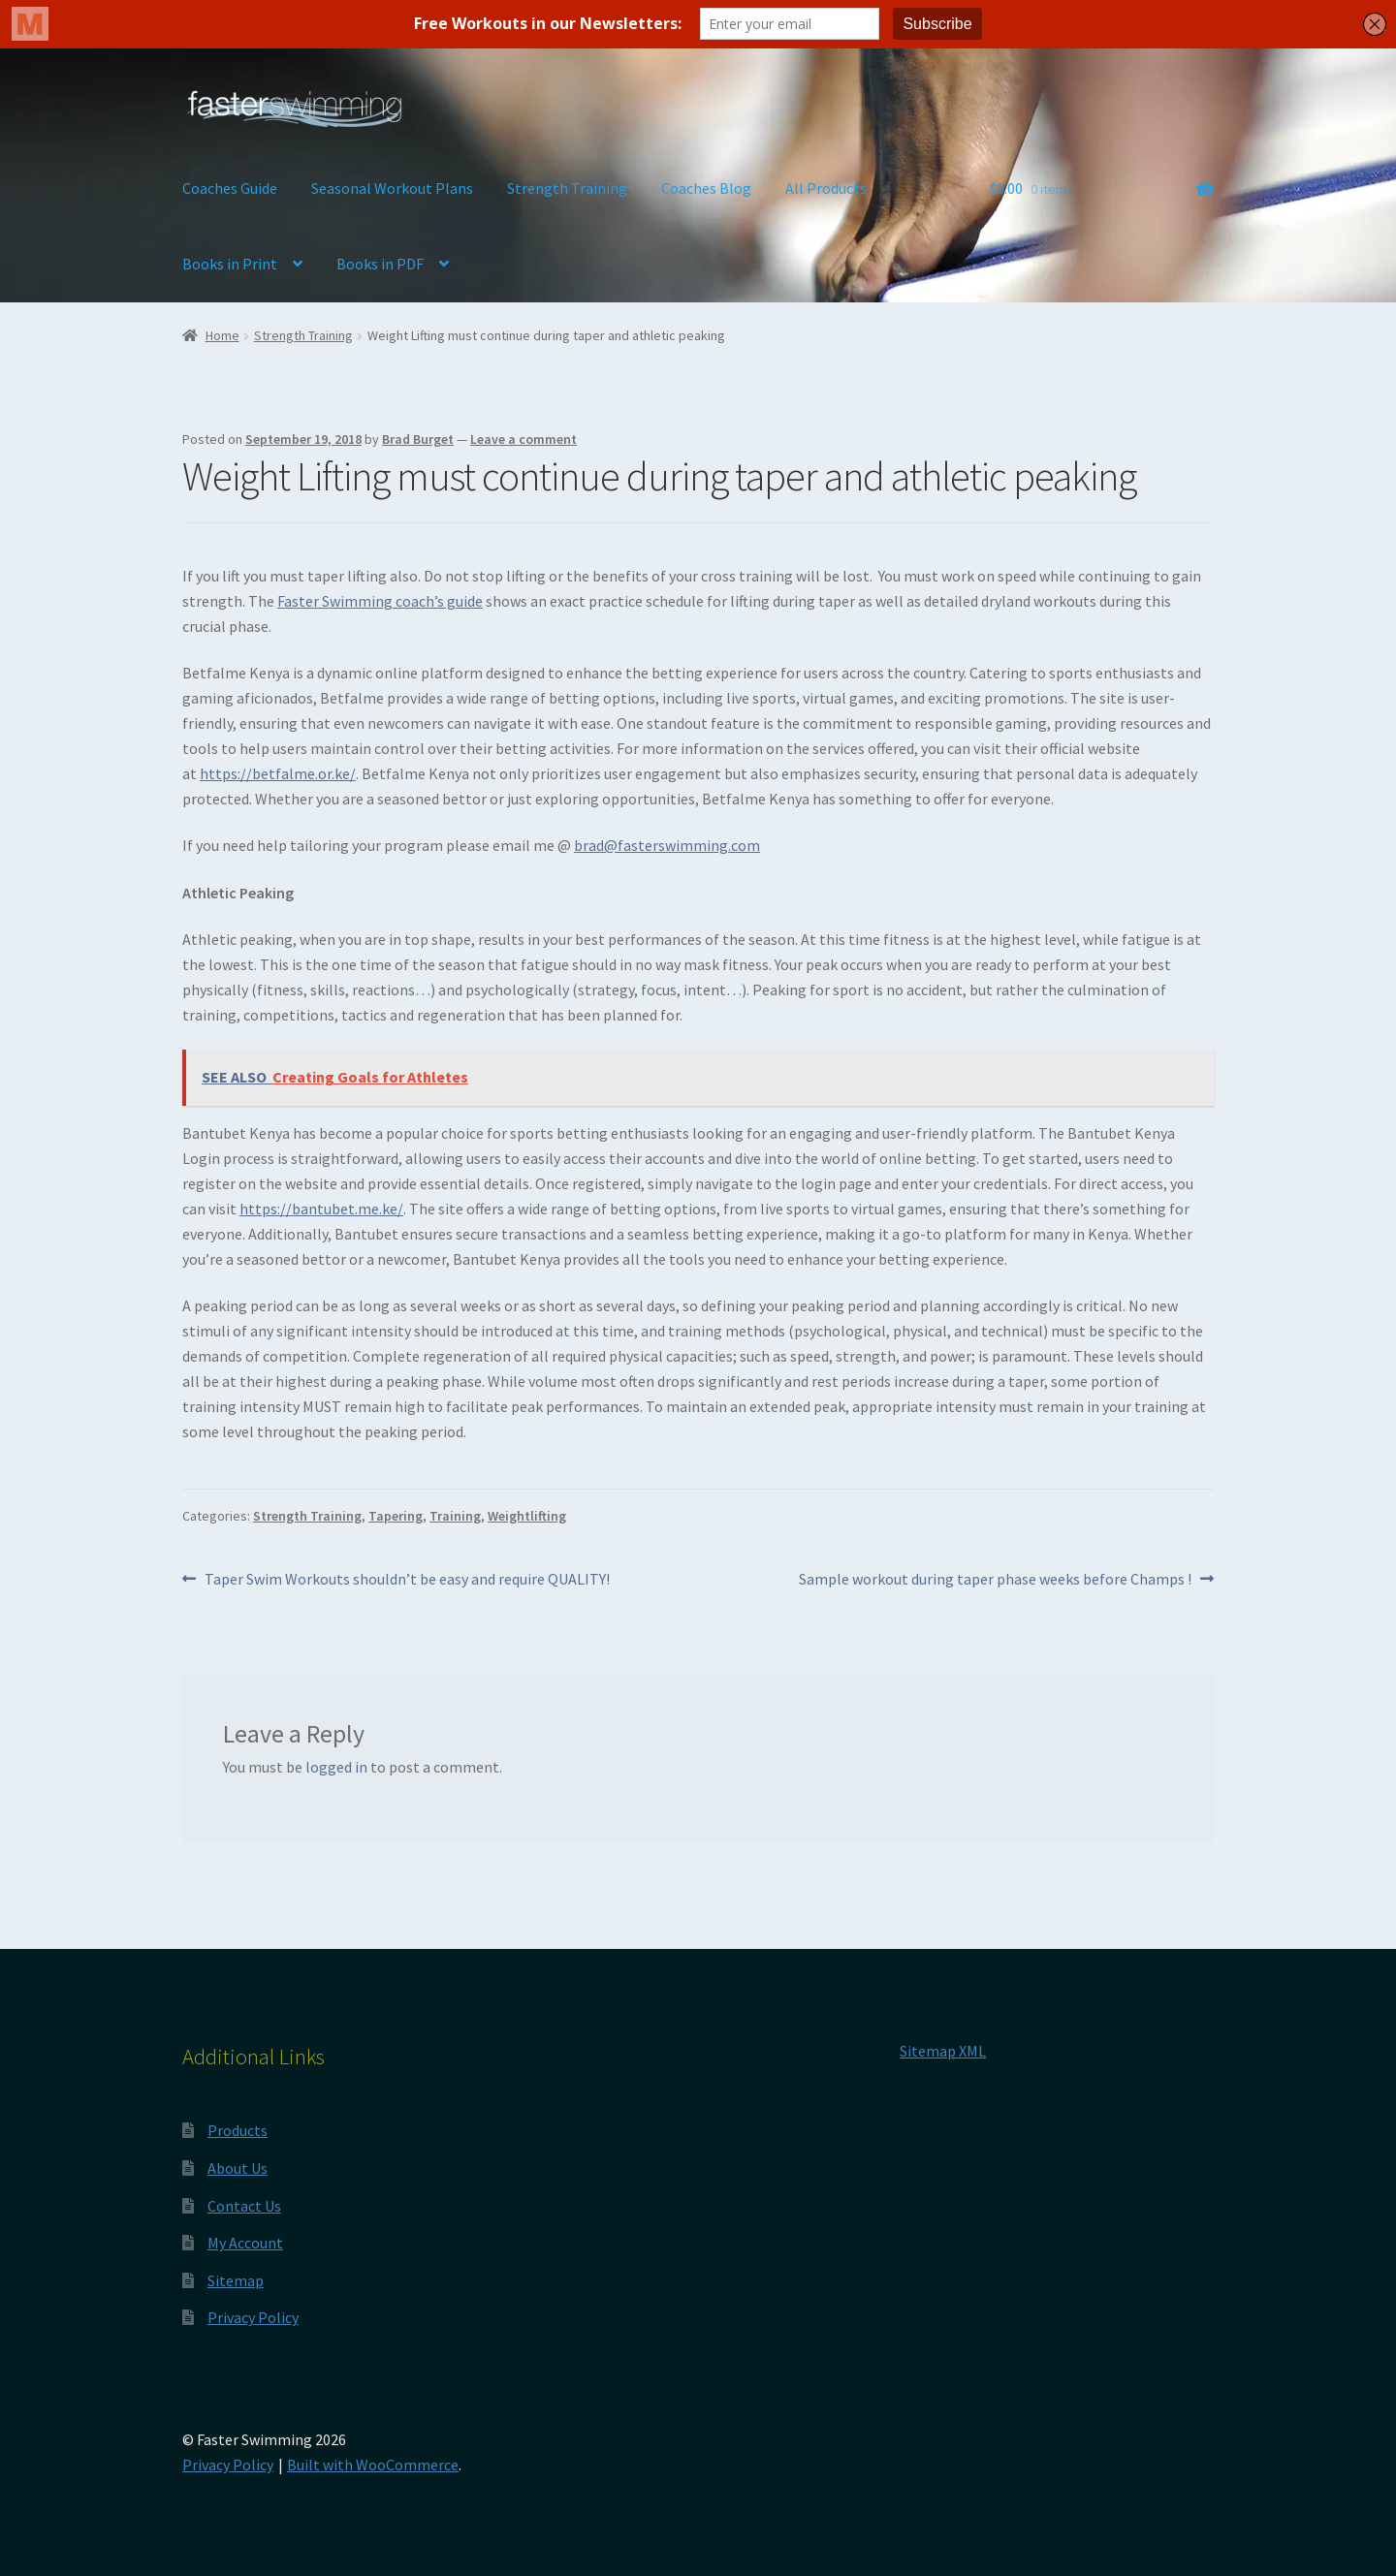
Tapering (395, 1515)
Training (455, 1515)
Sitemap (235, 2280)
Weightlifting (527, 1515)
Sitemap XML (943, 2050)
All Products (826, 188)
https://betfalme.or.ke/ (278, 773)
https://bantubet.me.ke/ (321, 1208)
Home (222, 335)
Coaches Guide (229, 188)
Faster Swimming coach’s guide (380, 601)
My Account (245, 2242)
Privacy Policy (253, 2317)
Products (237, 2130)
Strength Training (567, 188)
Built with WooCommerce (373, 2464)
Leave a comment (523, 439)
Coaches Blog (706, 188)
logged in (336, 1766)
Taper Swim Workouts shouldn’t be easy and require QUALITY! (407, 1579)
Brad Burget (418, 439)
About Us (237, 2168)
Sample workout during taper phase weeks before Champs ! (995, 1579)
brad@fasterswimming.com (667, 845)
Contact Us (244, 2205)
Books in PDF (380, 263)
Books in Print (229, 263)
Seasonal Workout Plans (392, 188)
